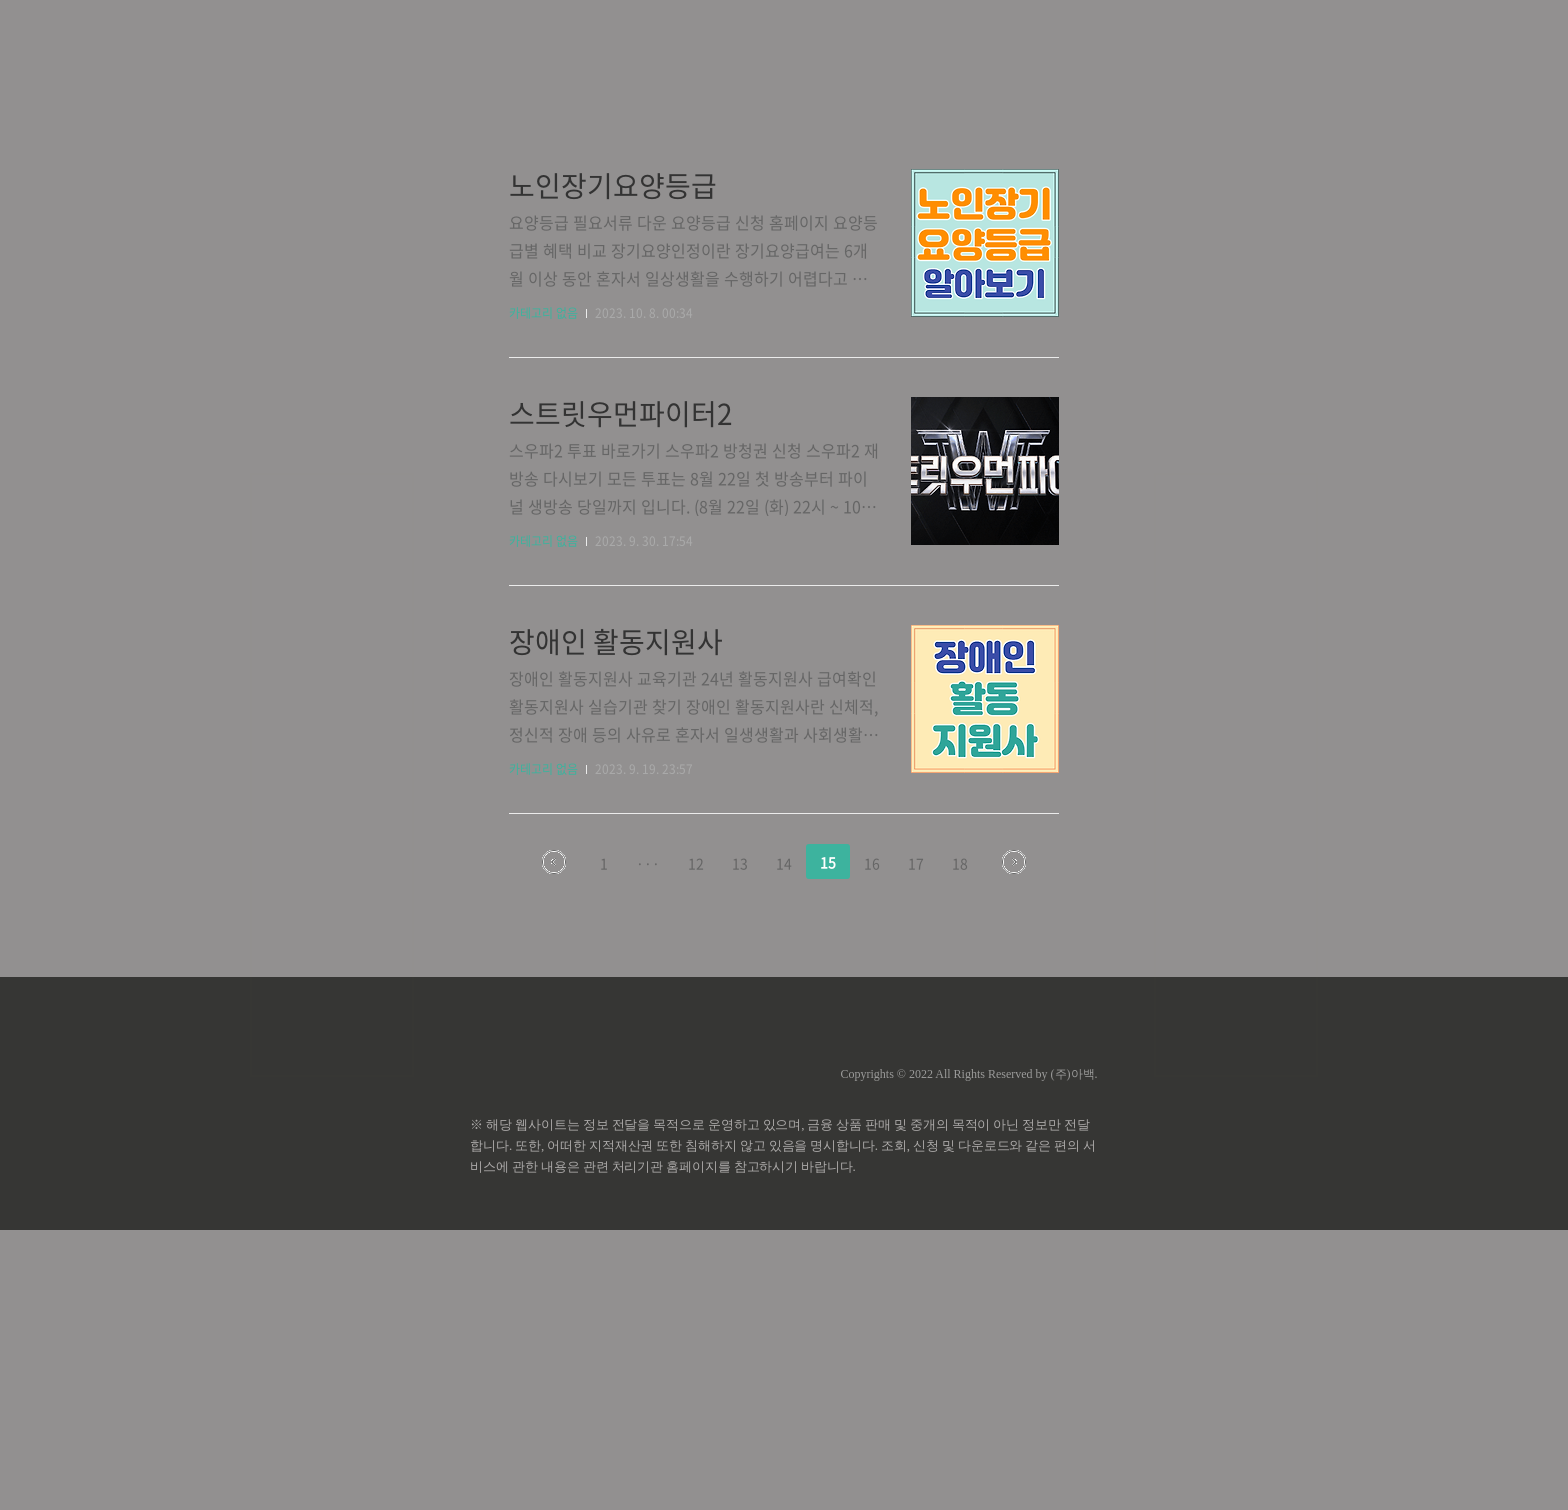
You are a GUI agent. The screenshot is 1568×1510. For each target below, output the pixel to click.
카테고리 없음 (543, 593)
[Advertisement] (784, 190)
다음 (1014, 1142)
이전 (554, 1142)
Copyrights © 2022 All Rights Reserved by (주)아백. (968, 1354)
